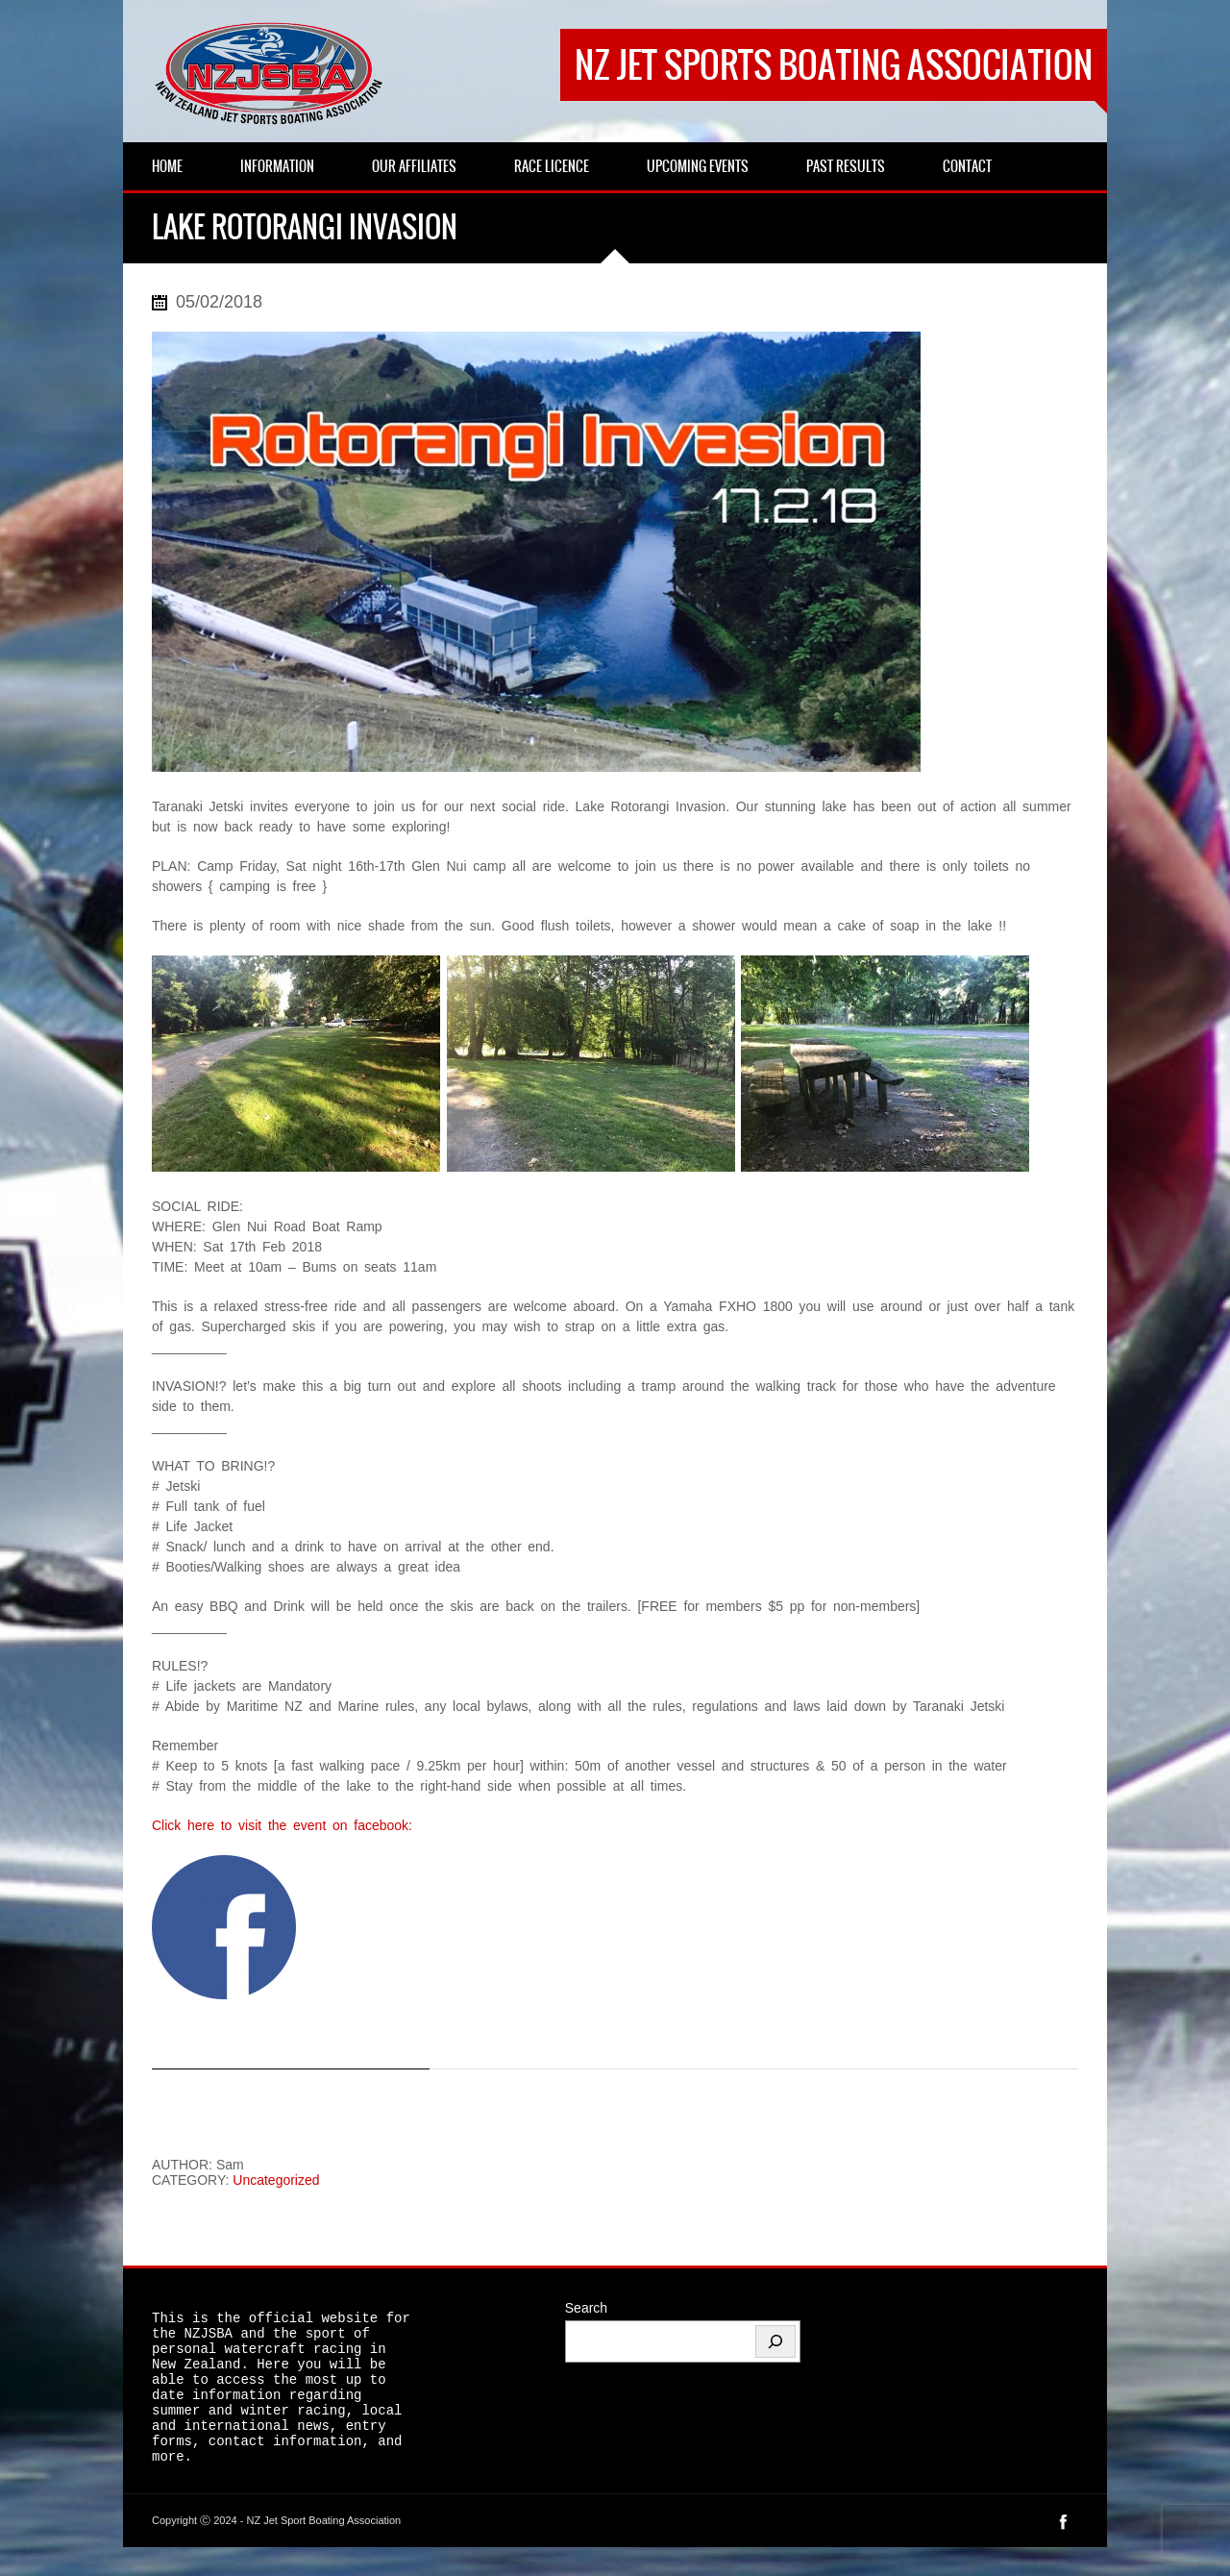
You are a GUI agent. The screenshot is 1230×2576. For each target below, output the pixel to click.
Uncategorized (276, 2180)
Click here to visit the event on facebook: (282, 1825)
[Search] (775, 2341)
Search (586, 2308)
